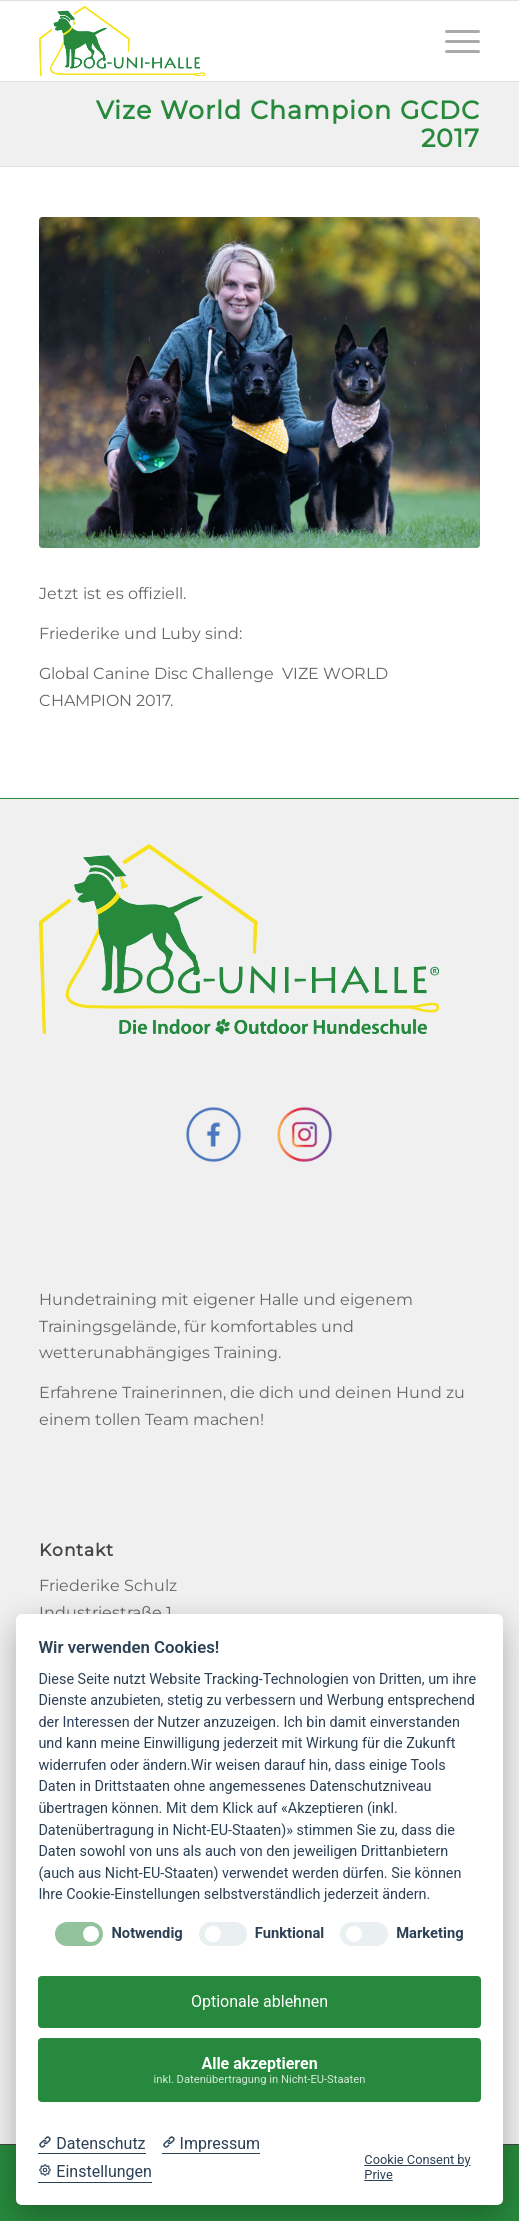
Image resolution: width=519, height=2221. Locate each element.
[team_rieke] (259, 382)
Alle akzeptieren (260, 2070)
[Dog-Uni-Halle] (215, 41)
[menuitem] (452, 41)
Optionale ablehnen (259, 2001)
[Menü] (452, 41)
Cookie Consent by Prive (417, 2167)
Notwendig (146, 1933)
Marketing (429, 1933)
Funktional (289, 1933)
